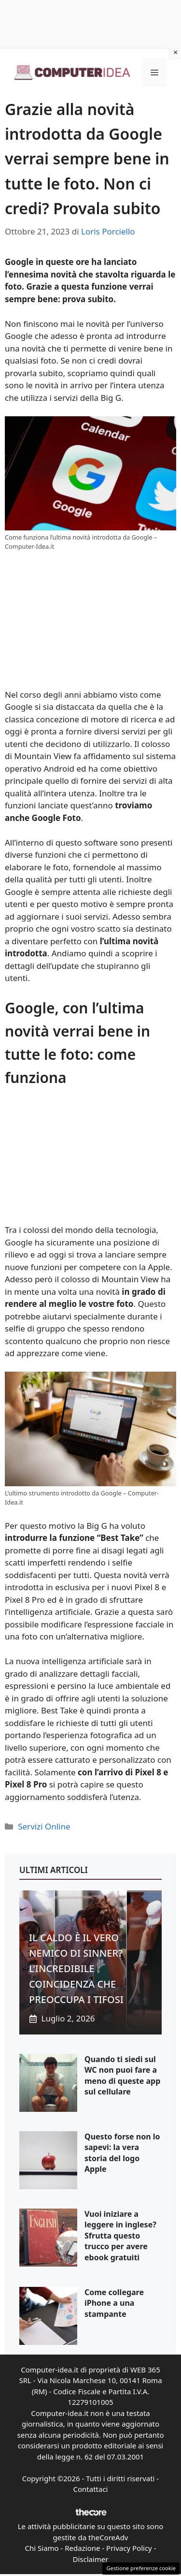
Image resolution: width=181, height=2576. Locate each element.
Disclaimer (90, 2559)
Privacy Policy (129, 2548)
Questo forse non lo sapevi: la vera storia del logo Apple (122, 2152)
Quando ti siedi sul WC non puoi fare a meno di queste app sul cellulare (122, 2075)
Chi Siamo (42, 2548)
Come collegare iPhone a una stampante (114, 2303)
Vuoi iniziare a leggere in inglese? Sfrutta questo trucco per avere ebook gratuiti (120, 2236)
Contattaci (90, 2489)
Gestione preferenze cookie (141, 2568)
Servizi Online (44, 1826)
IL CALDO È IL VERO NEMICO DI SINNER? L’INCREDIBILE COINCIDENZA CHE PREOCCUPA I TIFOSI (76, 1968)
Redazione (82, 2548)
